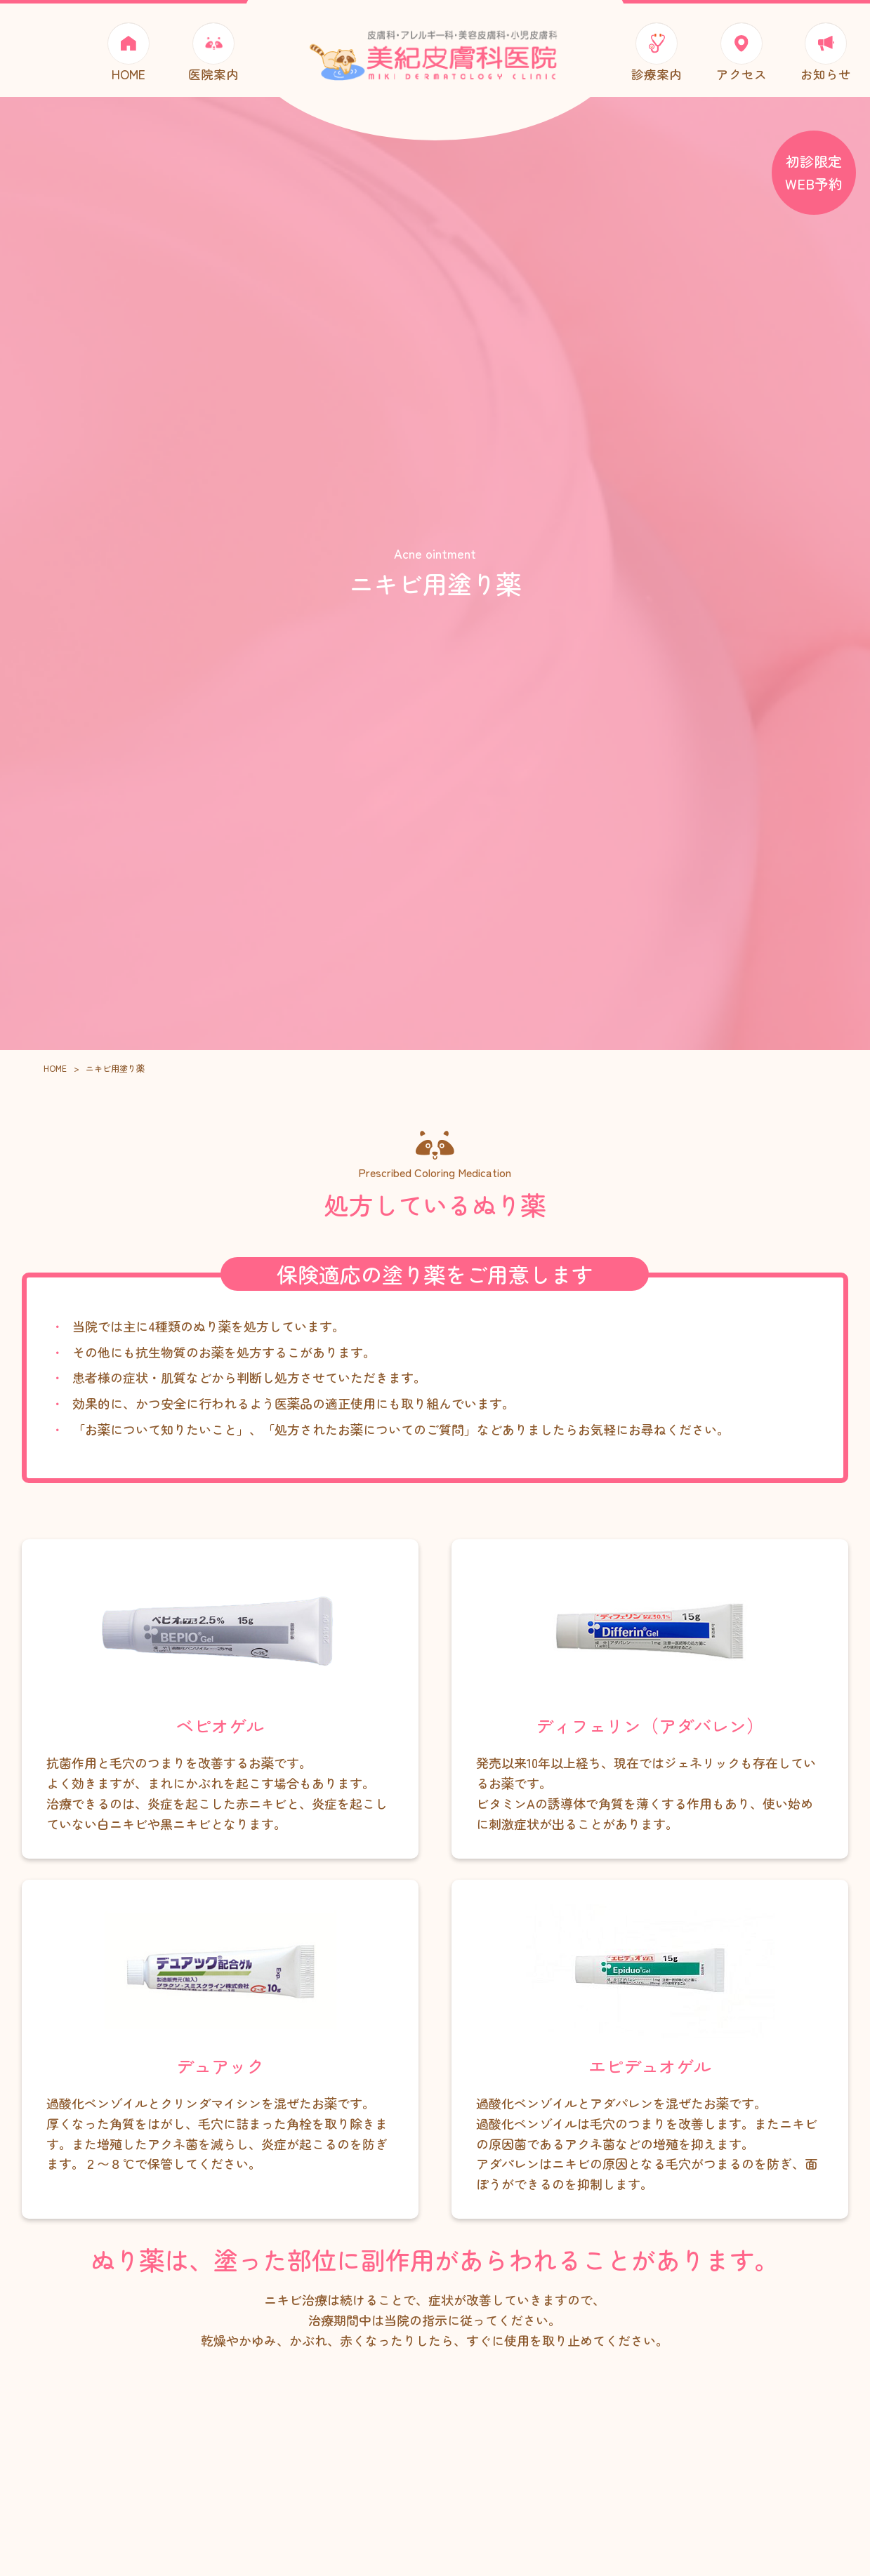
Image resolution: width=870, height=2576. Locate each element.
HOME (55, 1079)
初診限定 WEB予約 (814, 172)
